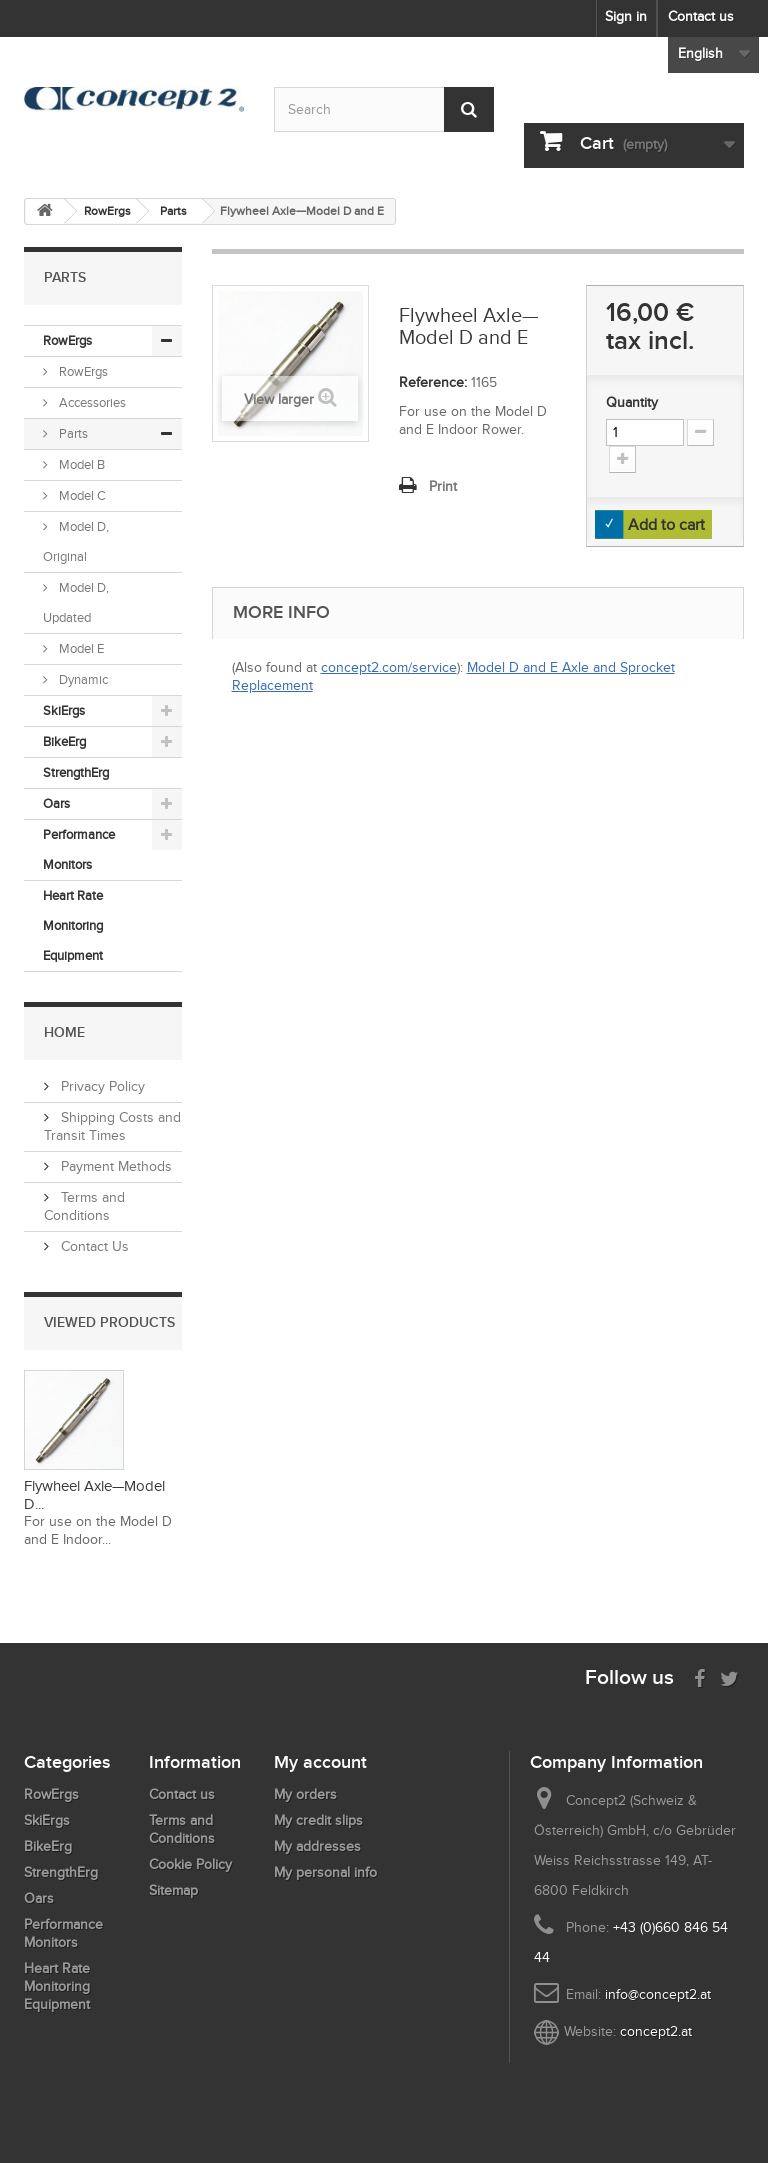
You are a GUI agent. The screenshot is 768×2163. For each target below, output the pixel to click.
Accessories (91, 402)
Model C (81, 495)
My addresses (317, 1846)
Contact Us (93, 1246)
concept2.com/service (389, 667)
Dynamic (82, 679)
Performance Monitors (79, 849)
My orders (305, 1794)
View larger (279, 399)
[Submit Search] (469, 109)
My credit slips (318, 1820)
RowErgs (67, 340)
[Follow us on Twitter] (729, 1676)
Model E (80, 648)
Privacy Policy (101, 1086)
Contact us (701, 16)
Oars (56, 803)
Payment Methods (114, 1166)
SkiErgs (64, 710)
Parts (72, 433)
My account (320, 1762)
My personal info (325, 1872)
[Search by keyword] (384, 109)
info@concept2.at (658, 1994)
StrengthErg (76, 772)
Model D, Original (76, 541)
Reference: (433, 382)
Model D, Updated (76, 602)
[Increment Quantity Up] (622, 459)
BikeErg (64, 741)
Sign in (626, 16)
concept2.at (656, 2031)
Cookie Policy (190, 1864)
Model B (80, 464)
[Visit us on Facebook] (699, 1676)
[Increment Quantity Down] (700, 432)
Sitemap (173, 1890)
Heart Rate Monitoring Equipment (73, 925)
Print (443, 486)
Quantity (632, 402)
